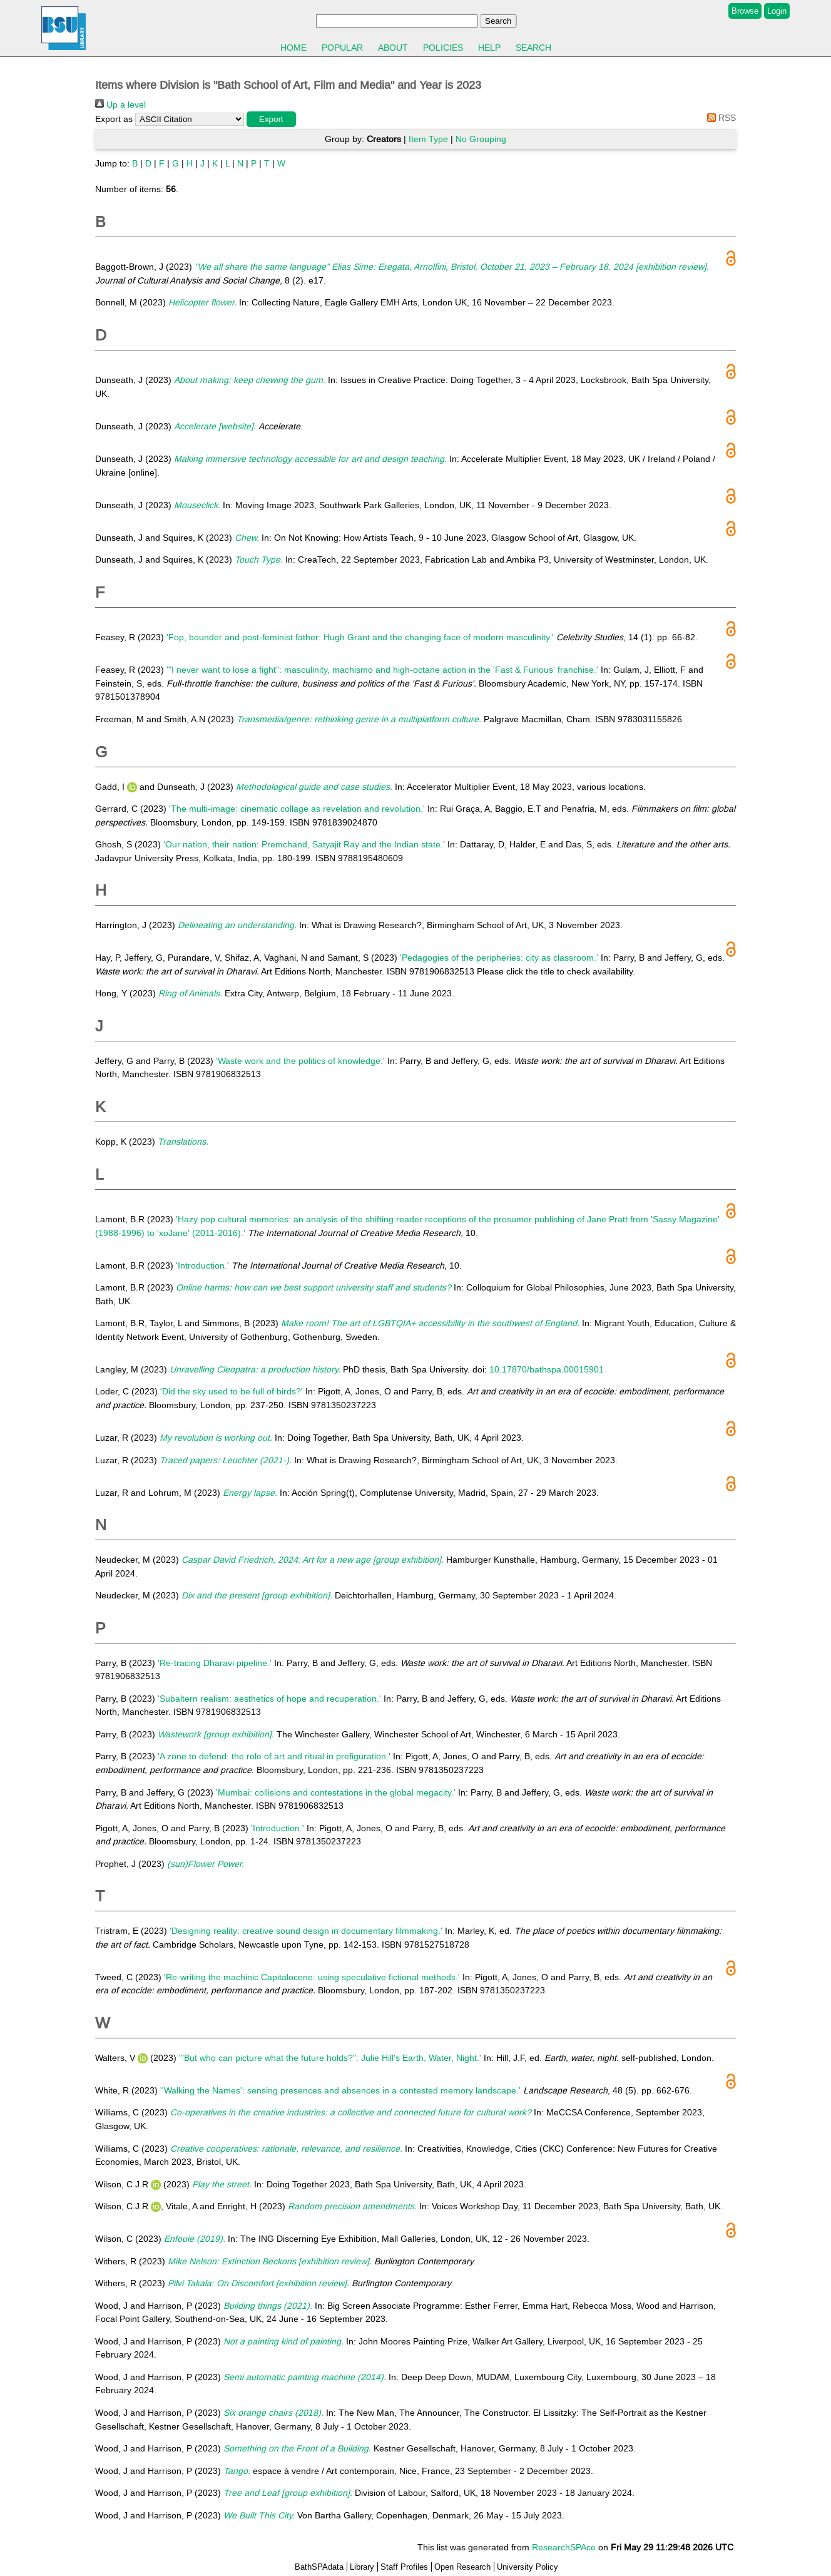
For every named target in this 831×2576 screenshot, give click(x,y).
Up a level (120, 105)
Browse (745, 11)
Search (533, 48)
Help (489, 48)
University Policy (527, 2567)
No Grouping (481, 139)
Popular (342, 48)
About (393, 48)
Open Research (462, 2567)
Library (362, 2567)
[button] (271, 119)
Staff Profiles (404, 2567)
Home (293, 48)
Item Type (428, 139)
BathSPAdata (319, 2567)
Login (777, 11)
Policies (443, 48)
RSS (719, 118)
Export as (114, 119)
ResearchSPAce (564, 2547)
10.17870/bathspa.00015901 (546, 1369)
